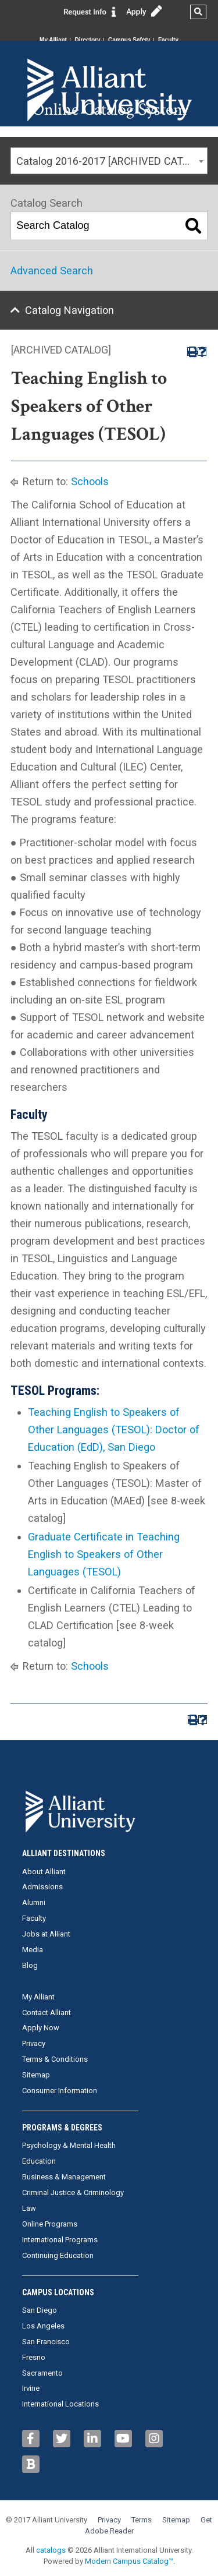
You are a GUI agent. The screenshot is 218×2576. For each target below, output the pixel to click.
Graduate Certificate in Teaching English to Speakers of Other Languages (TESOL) (104, 1554)
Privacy (33, 2043)
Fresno (33, 2357)
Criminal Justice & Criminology (73, 2192)
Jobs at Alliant (46, 1934)
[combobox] (109, 160)
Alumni (33, 1902)
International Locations (60, 2404)
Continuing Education (58, 2255)
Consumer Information (59, 2090)
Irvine (31, 2388)
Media (32, 1949)
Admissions (42, 1886)
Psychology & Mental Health (69, 2145)
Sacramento (42, 2373)
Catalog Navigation (69, 310)
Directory (88, 40)
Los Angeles (43, 2325)
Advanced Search (51, 270)
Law (29, 2208)
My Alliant (53, 40)
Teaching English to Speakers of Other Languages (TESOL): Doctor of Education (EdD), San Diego (113, 1429)
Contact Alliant (46, 2012)
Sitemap (36, 2074)
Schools (90, 481)
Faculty (168, 40)
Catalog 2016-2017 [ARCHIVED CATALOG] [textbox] (111, 161)
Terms (141, 2519)
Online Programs (49, 2224)
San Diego (39, 2310)
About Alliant (44, 1871)
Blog (30, 1965)
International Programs (60, 2239)
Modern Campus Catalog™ (129, 2561)
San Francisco (46, 2341)
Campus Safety (129, 40)
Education (39, 2161)
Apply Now (40, 2027)
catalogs (51, 2550)
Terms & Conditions (55, 2059)
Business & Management (64, 2176)
